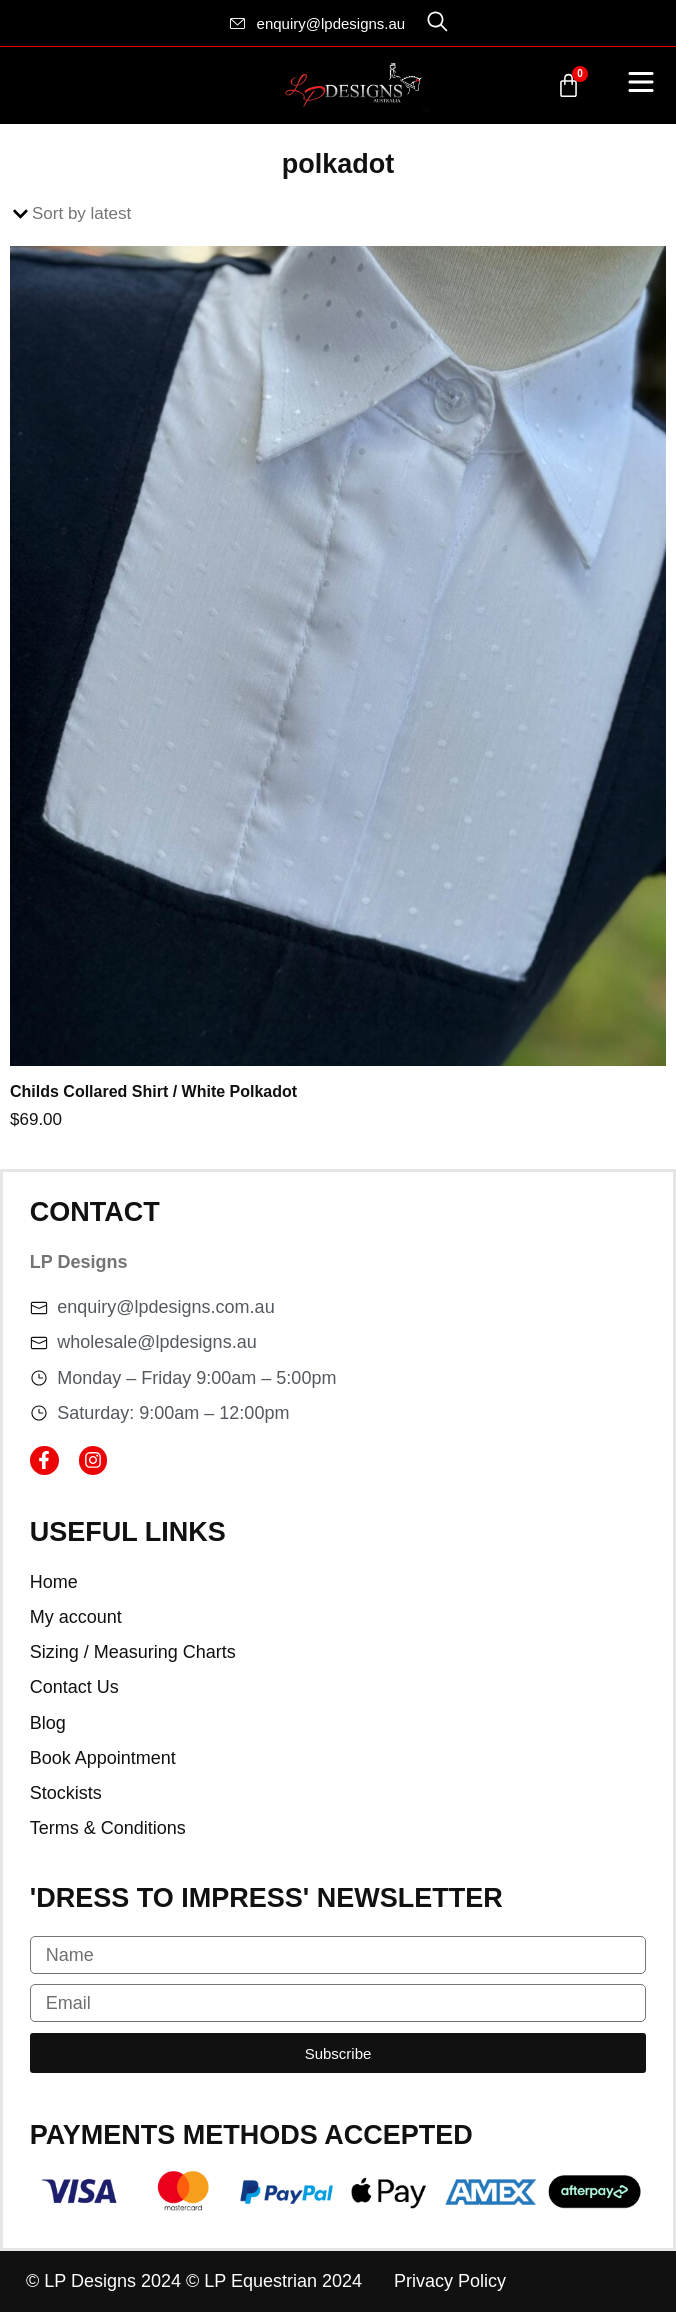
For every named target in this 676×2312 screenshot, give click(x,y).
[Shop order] (338, 214)
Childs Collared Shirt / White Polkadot (153, 1091)
